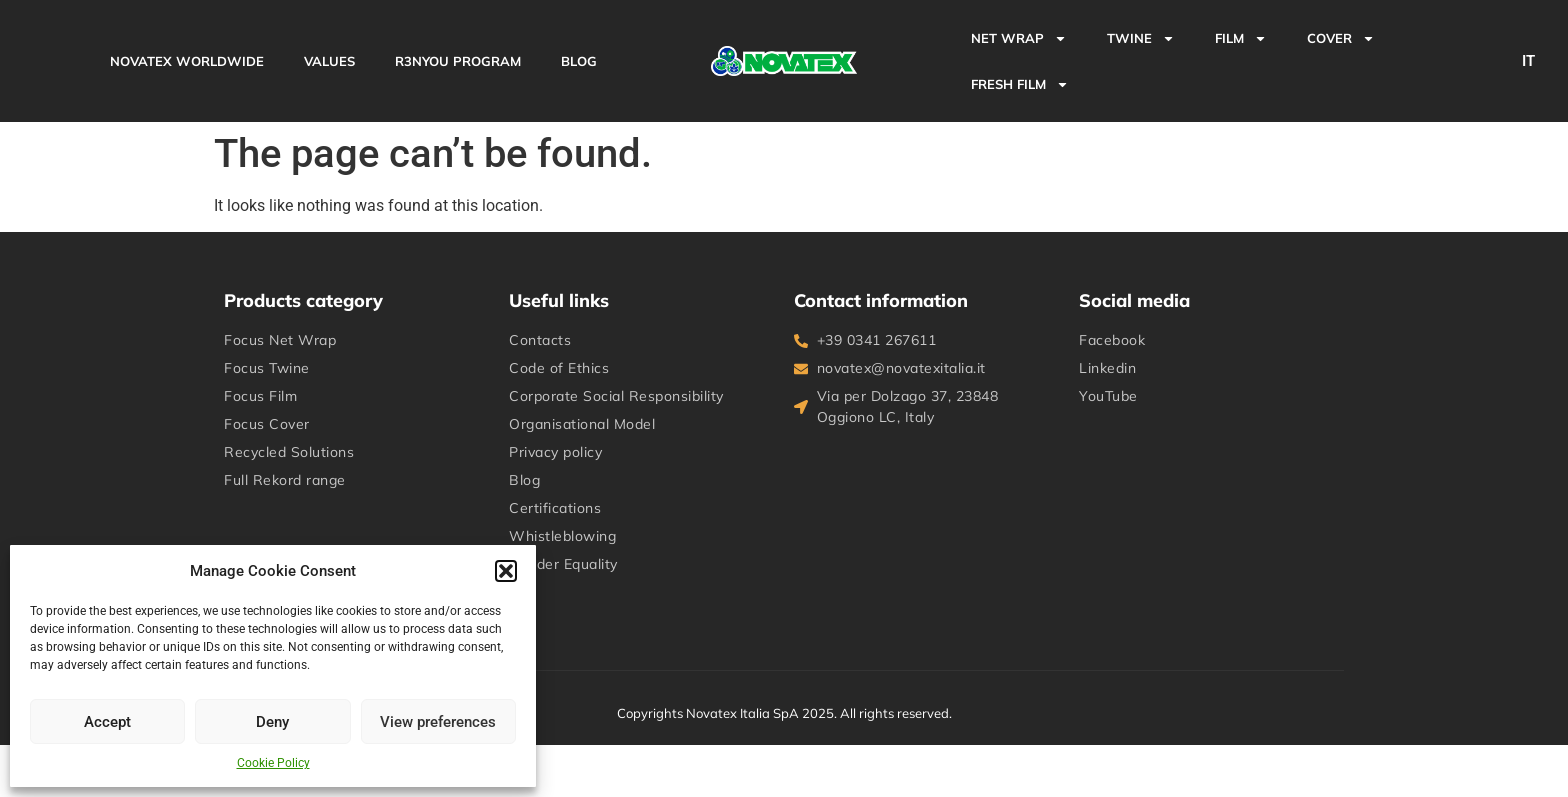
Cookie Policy (273, 763)
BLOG (579, 61)
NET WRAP (1019, 38)
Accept (107, 722)
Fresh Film (1020, 84)
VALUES (329, 61)
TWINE (1141, 38)
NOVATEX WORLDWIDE (187, 61)
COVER (1341, 38)
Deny (272, 722)
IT (1528, 61)
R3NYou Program (458, 61)
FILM (1241, 38)
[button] (506, 571)
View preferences (438, 722)
